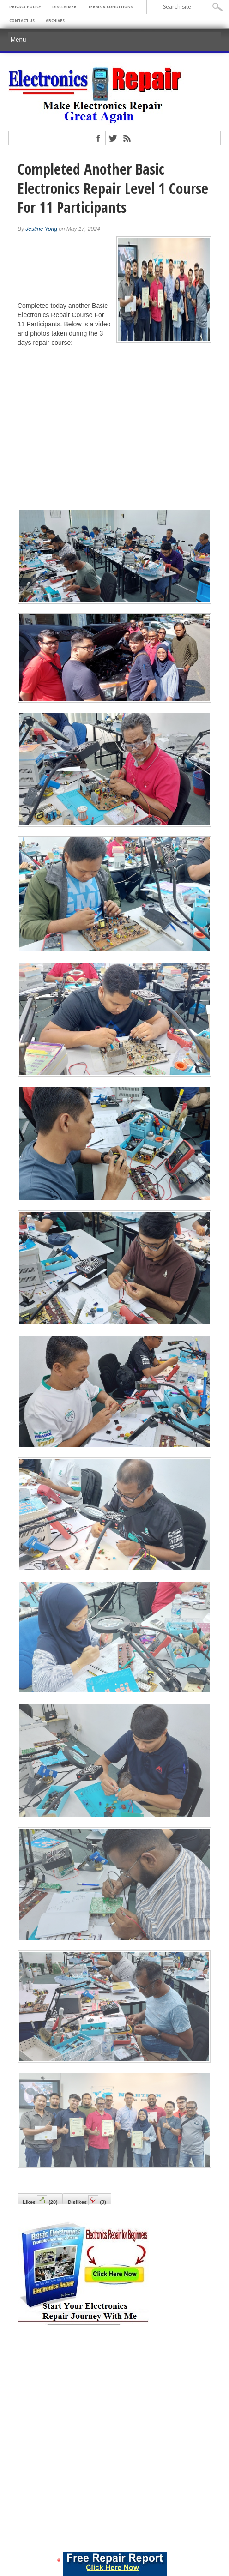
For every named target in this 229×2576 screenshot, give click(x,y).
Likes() (40, 2199)
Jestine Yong (41, 229)
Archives (55, 20)
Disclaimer (64, 6)
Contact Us (22, 20)
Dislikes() (87, 2199)
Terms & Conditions (110, 6)
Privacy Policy (25, 6)
